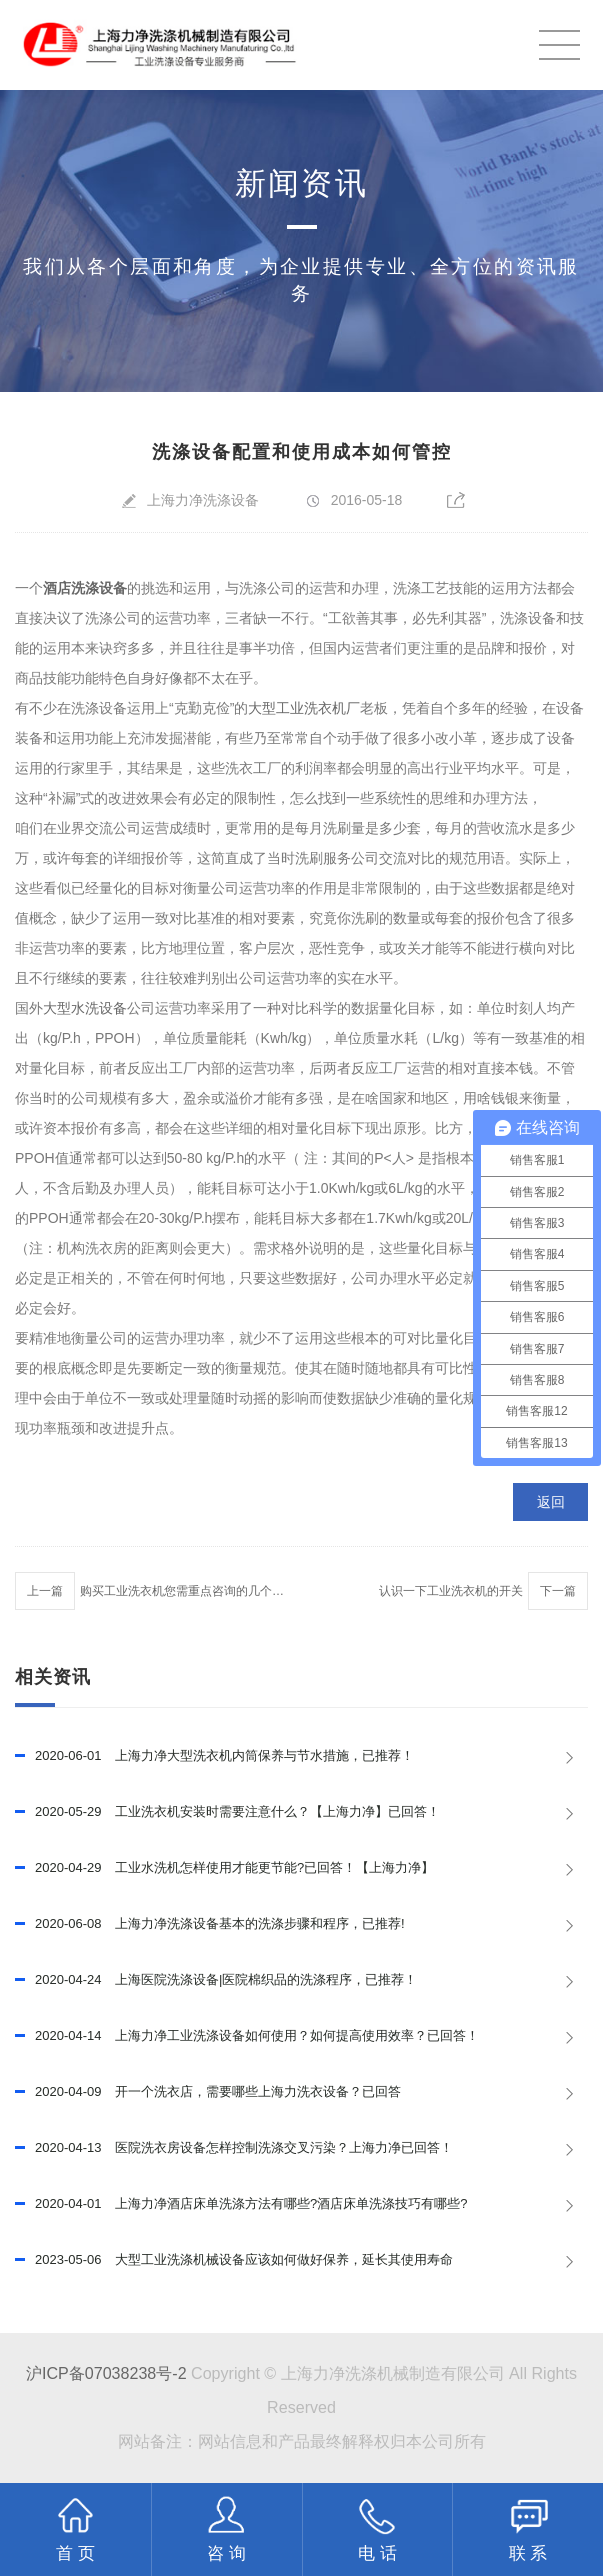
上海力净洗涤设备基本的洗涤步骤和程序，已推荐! (210, 1924)
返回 (551, 1502)
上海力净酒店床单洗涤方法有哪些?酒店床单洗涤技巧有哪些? (241, 2204)
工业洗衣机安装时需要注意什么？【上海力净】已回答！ (227, 1812)
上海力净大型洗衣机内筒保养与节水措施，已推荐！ (214, 1756)
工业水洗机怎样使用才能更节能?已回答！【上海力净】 (224, 1868)
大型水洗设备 (85, 1008)
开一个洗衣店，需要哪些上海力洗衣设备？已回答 (208, 2092)
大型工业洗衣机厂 (304, 708)
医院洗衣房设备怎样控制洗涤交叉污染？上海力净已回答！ (234, 2148)
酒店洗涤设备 (85, 588)
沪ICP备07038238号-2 (106, 2373)
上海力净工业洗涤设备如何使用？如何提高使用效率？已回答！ (247, 2036)
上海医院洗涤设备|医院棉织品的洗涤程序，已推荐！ (216, 1980)
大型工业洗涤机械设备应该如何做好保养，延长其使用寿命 (234, 2260)
